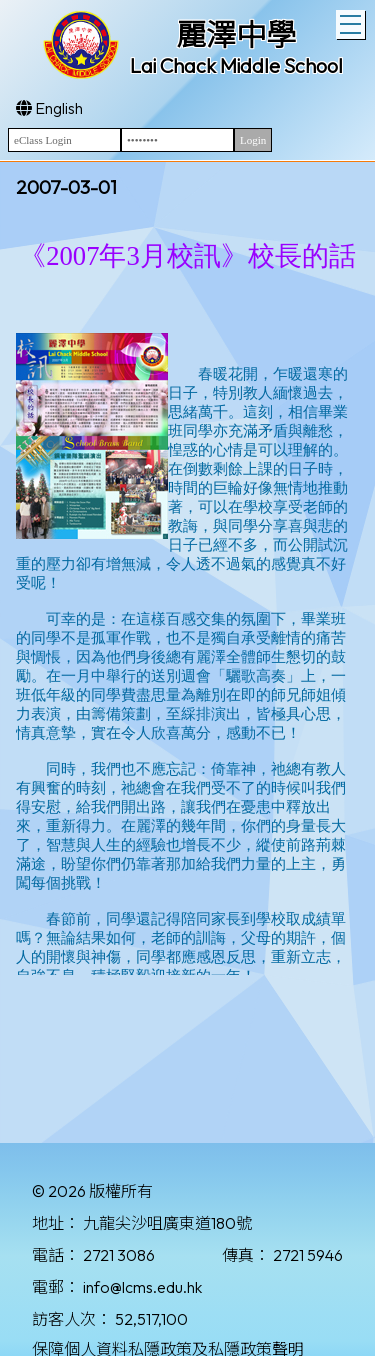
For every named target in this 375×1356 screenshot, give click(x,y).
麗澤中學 (236, 35)
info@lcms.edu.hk (142, 1287)
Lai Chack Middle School (236, 65)
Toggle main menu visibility (352, 22)
